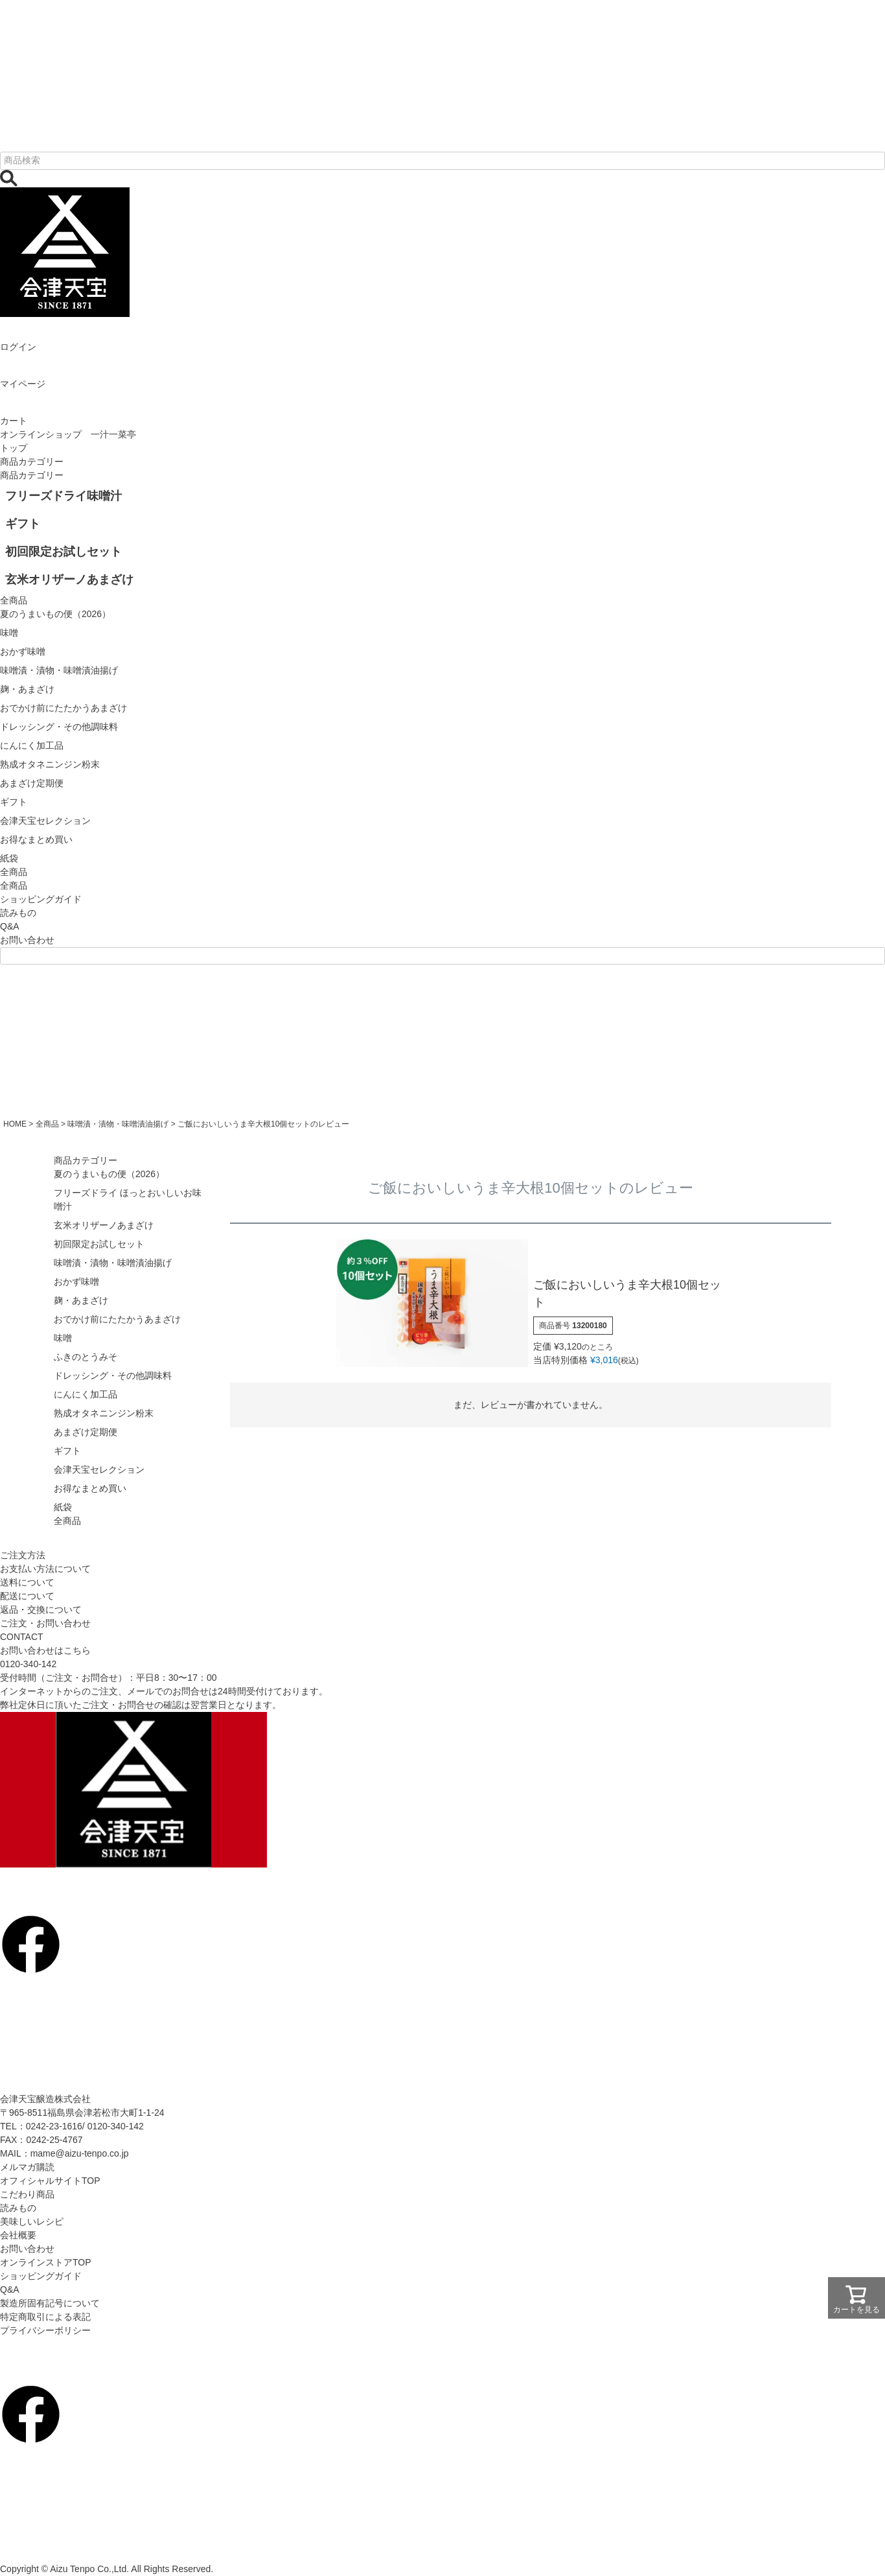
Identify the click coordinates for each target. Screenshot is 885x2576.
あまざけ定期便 (85, 1432)
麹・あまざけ (81, 1300)
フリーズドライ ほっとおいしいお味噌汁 (127, 1200)
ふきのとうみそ (85, 1357)
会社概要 (18, 2235)
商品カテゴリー (31, 461)
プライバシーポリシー (45, 2330)
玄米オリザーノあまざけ (104, 1225)
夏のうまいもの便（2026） (109, 1174)
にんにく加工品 (85, 1394)
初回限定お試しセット (99, 1244)
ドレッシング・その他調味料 (113, 1375)
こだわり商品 (27, 2194)
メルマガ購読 (27, 2167)
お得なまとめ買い (90, 1488)
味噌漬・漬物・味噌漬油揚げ (117, 1124)
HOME (15, 1124)
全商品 (13, 885)
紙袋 (63, 1507)
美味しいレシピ (31, 2221)
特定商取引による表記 (45, 2317)
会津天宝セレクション (99, 1469)
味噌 (63, 1338)
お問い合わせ (27, 940)
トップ (13, 448)
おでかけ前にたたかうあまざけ (117, 1319)
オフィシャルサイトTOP (50, 2180)
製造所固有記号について (50, 2303)
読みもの (18, 912)
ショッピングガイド (41, 899)
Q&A (9, 926)
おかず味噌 (76, 1281)
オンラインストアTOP (45, 2262)
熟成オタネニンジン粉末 (104, 1413)
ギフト (67, 1451)
